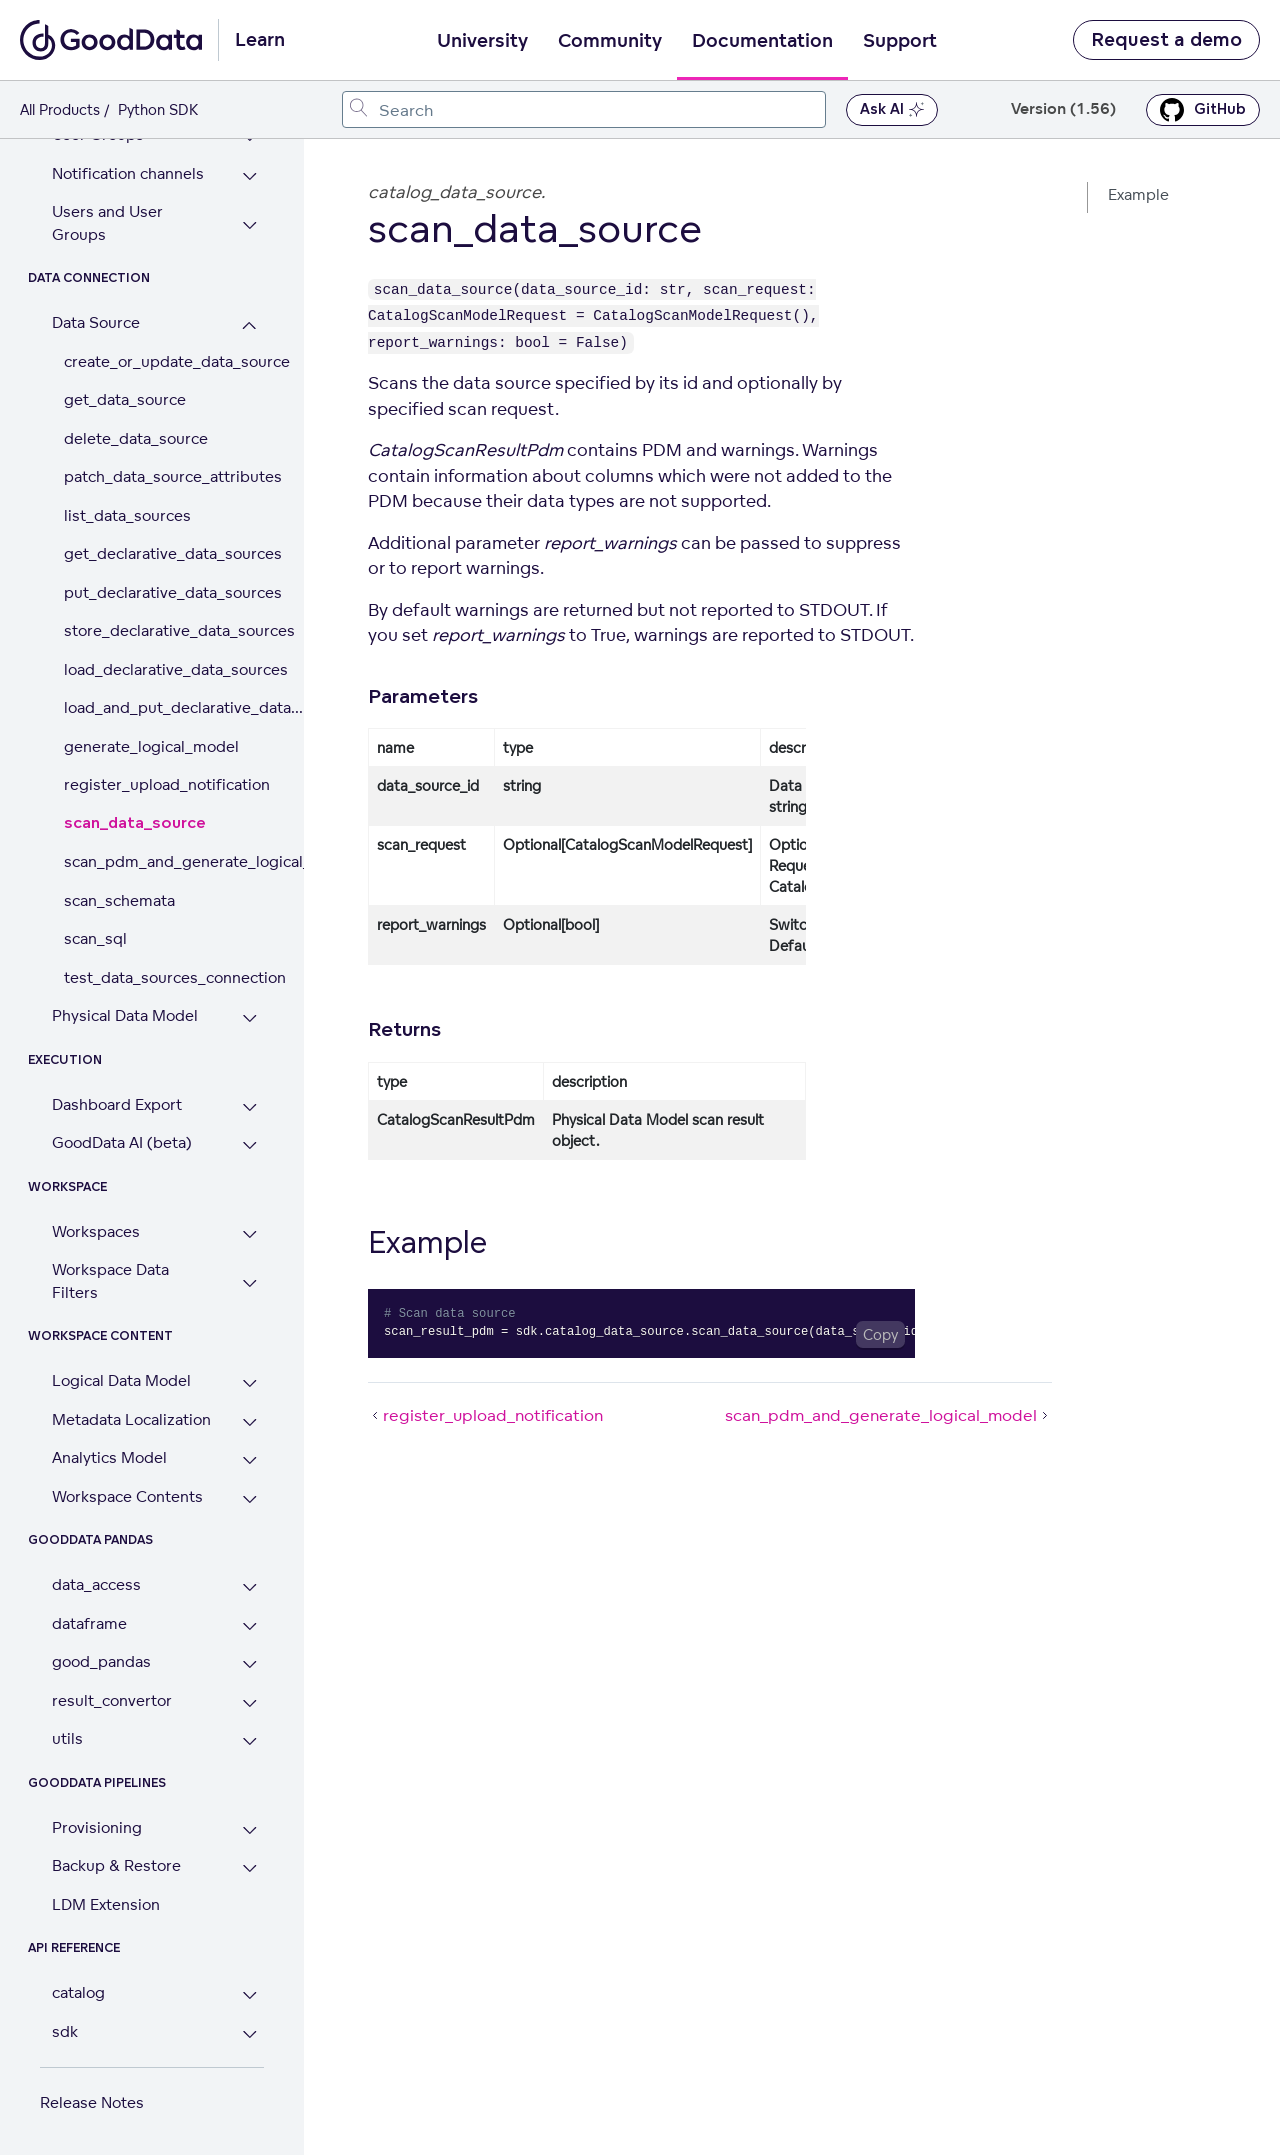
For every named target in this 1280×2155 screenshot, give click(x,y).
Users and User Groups (107, 223)
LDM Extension (106, 1904)
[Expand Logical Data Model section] (249, 1383)
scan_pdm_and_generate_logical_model (164, 861)
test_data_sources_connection (164, 977)
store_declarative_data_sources (164, 630)
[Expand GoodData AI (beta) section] (249, 1145)
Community (610, 41)
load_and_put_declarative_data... (164, 707)
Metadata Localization (131, 1419)
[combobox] (584, 109)
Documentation (762, 41)
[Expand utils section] (249, 1741)
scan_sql (95, 938)
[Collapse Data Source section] (249, 325)
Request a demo (1166, 40)
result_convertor (112, 1700)
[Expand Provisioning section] (249, 1830)
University (482, 41)
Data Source (96, 322)
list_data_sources (127, 515)
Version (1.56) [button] (1063, 109)
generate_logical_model (151, 746)
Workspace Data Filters (110, 1281)
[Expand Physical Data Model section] (249, 1018)
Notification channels (128, 173)
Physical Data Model (125, 1015)
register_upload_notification (164, 784)
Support (900, 41)
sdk (65, 2031)
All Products (60, 109)
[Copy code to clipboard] (880, 1334)
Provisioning (97, 1827)
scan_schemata (119, 900)
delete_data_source (136, 438)
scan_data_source (135, 823)
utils (67, 1738)
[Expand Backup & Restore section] (249, 1868)
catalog (78, 1992)
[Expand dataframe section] (249, 1626)
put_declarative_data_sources (164, 592)
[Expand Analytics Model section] (249, 1460)
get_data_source (125, 399)
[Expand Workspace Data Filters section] (249, 1283)
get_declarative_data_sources (164, 553)
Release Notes (92, 2102)
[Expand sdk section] (249, 2034)
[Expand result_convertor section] (249, 1703)
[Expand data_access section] (249, 1587)
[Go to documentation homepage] (111, 40)
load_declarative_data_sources (164, 669)
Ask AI (892, 110)
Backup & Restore (116, 1865)
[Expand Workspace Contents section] (249, 1499)
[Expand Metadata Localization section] (249, 1422)
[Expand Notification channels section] (249, 176)
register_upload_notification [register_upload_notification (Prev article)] (485, 1415)
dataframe (89, 1623)
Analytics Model (109, 1457)
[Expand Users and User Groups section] (249, 225)
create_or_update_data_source (164, 361)
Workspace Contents (127, 1496)
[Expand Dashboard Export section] (249, 1107)
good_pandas (101, 1661)
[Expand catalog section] (249, 1995)
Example (1138, 194)
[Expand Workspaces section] (249, 1234)
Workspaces (96, 1231)
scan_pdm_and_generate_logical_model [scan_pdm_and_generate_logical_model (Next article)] (888, 1415)
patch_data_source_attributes (164, 476)
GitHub (1203, 110)
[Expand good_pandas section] (249, 1664)
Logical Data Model (121, 1380)
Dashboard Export (117, 1104)
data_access (96, 1584)
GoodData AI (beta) (122, 1142)
